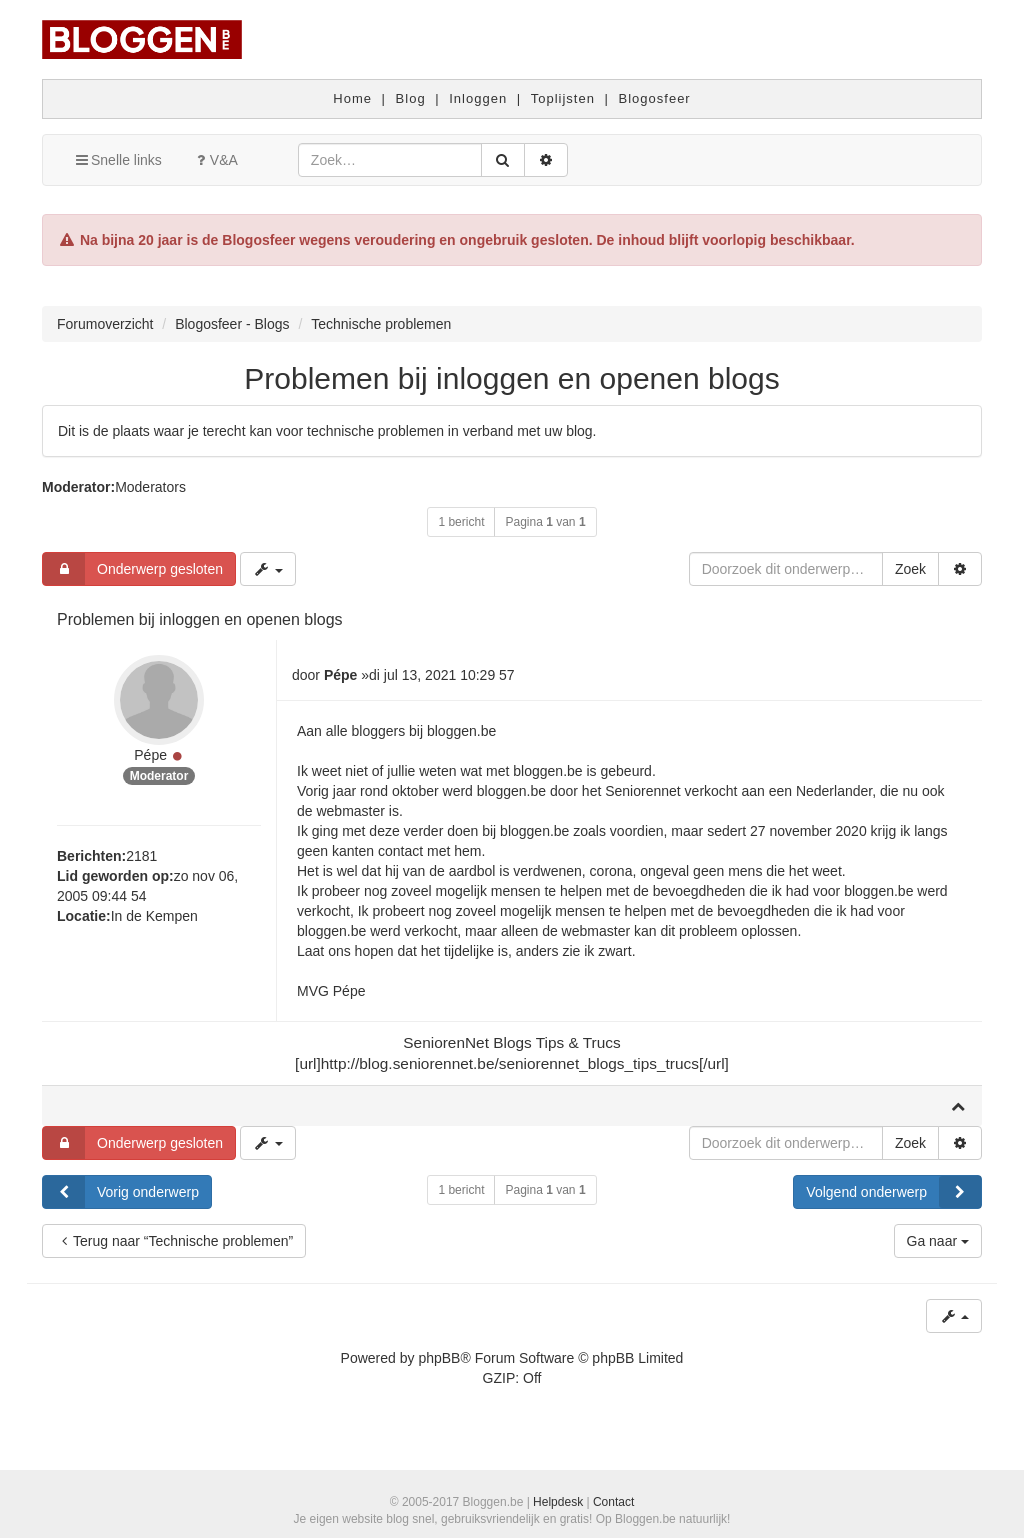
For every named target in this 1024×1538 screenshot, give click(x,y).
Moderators (150, 487)
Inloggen (478, 98)
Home (352, 98)
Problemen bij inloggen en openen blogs (511, 378)
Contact (613, 1502)
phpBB (439, 1358)
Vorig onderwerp (121, 1192)
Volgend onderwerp (893, 1192)
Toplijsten (563, 98)
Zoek (910, 569)
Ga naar (938, 1241)
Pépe (150, 755)
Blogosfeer (655, 98)
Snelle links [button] (117, 160)
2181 (141, 856)
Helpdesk (558, 1502)
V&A (215, 160)
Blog (411, 98)
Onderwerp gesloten (133, 569)
